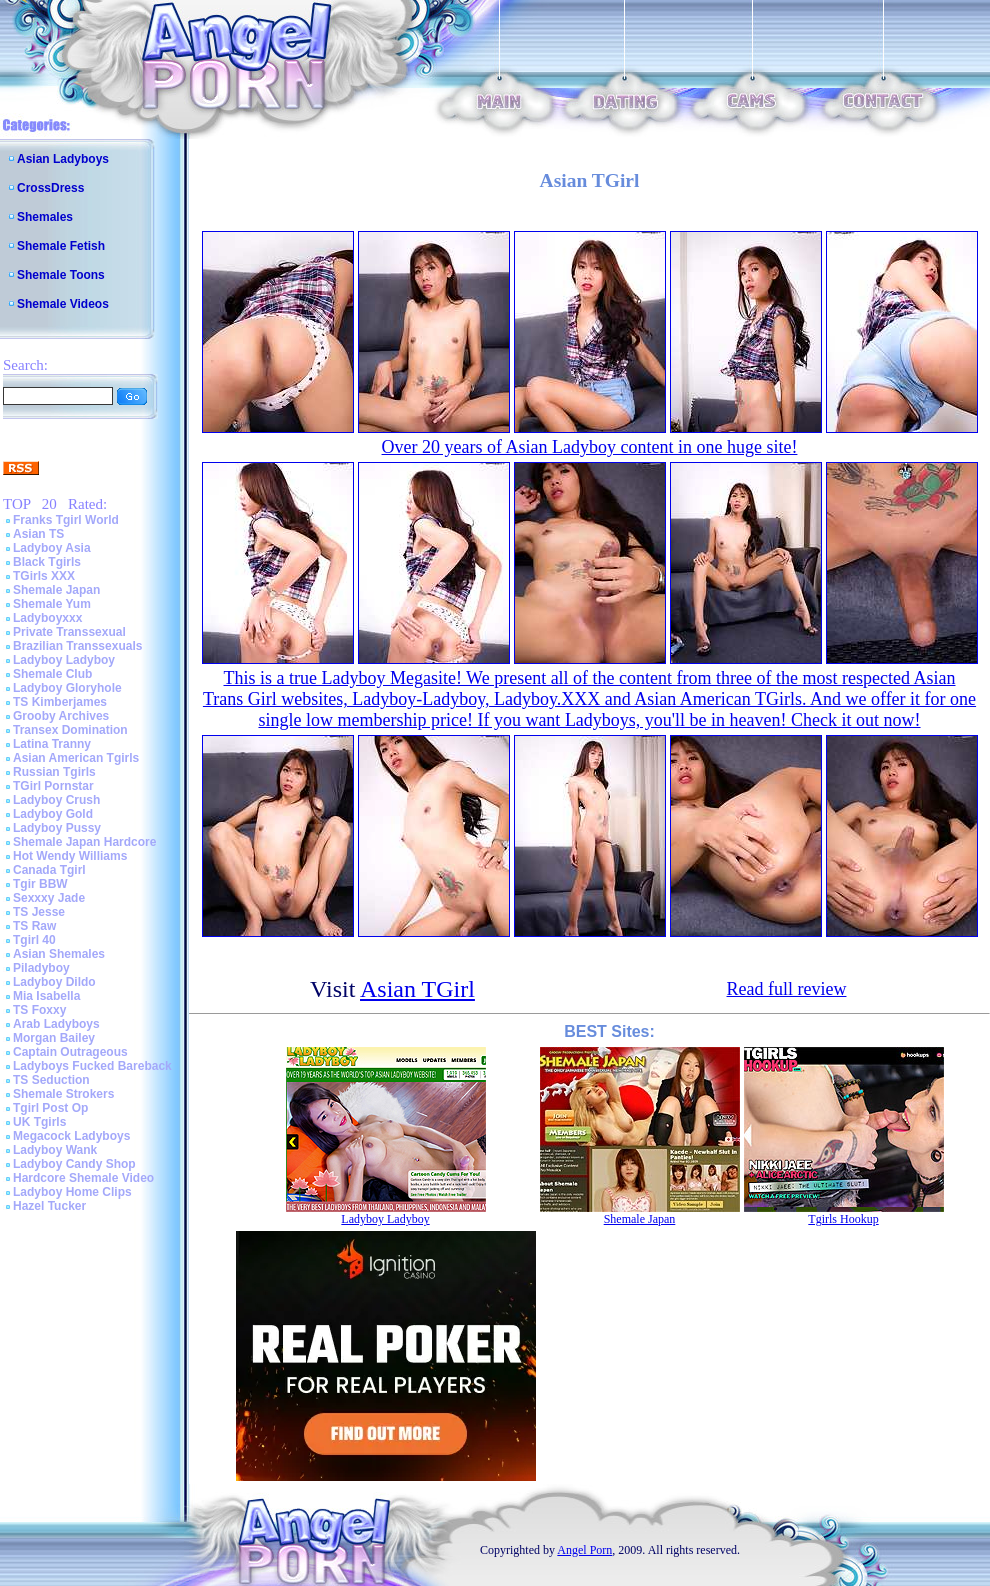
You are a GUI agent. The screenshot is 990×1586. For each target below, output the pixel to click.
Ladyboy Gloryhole (67, 688)
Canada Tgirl (49, 870)
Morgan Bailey (54, 1038)
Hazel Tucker (49, 1206)
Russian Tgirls (54, 772)
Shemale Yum (52, 604)
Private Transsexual (69, 632)
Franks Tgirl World (66, 520)
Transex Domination (70, 730)
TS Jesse (39, 912)
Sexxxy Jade (49, 898)
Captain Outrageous (70, 1052)
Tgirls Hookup (843, 1219)
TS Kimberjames (60, 702)
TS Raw (34, 926)
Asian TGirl (417, 989)
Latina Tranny (52, 744)
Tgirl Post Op (50, 1108)
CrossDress (50, 188)
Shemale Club (52, 674)
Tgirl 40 (34, 940)
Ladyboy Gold (53, 814)
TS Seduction (51, 1080)
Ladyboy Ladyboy (64, 660)
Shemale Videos (63, 304)
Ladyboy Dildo (54, 982)
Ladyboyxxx (47, 618)
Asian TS (38, 534)
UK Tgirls (39, 1122)
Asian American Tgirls (76, 758)
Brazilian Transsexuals (77, 646)
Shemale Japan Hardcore (84, 842)
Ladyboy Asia (52, 548)
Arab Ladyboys (56, 1024)
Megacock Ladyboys (71, 1136)
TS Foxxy (39, 1010)
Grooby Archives (61, 716)
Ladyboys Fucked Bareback (92, 1066)
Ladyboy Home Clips (72, 1192)
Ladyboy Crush (56, 800)
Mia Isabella (46, 996)
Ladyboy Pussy (57, 828)
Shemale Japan (56, 590)
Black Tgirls (47, 562)
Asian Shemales (59, 954)
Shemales (45, 217)
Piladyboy (41, 968)
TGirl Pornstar (53, 786)
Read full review (787, 989)
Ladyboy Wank (55, 1150)
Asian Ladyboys (63, 159)
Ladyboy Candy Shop (74, 1164)
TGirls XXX (44, 576)
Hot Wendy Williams (70, 856)
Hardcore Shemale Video (83, 1178)
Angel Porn (584, 1550)
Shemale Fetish (61, 246)
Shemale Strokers (63, 1094)
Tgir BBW (40, 884)
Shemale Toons (61, 275)
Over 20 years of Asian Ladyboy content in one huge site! (590, 447)
